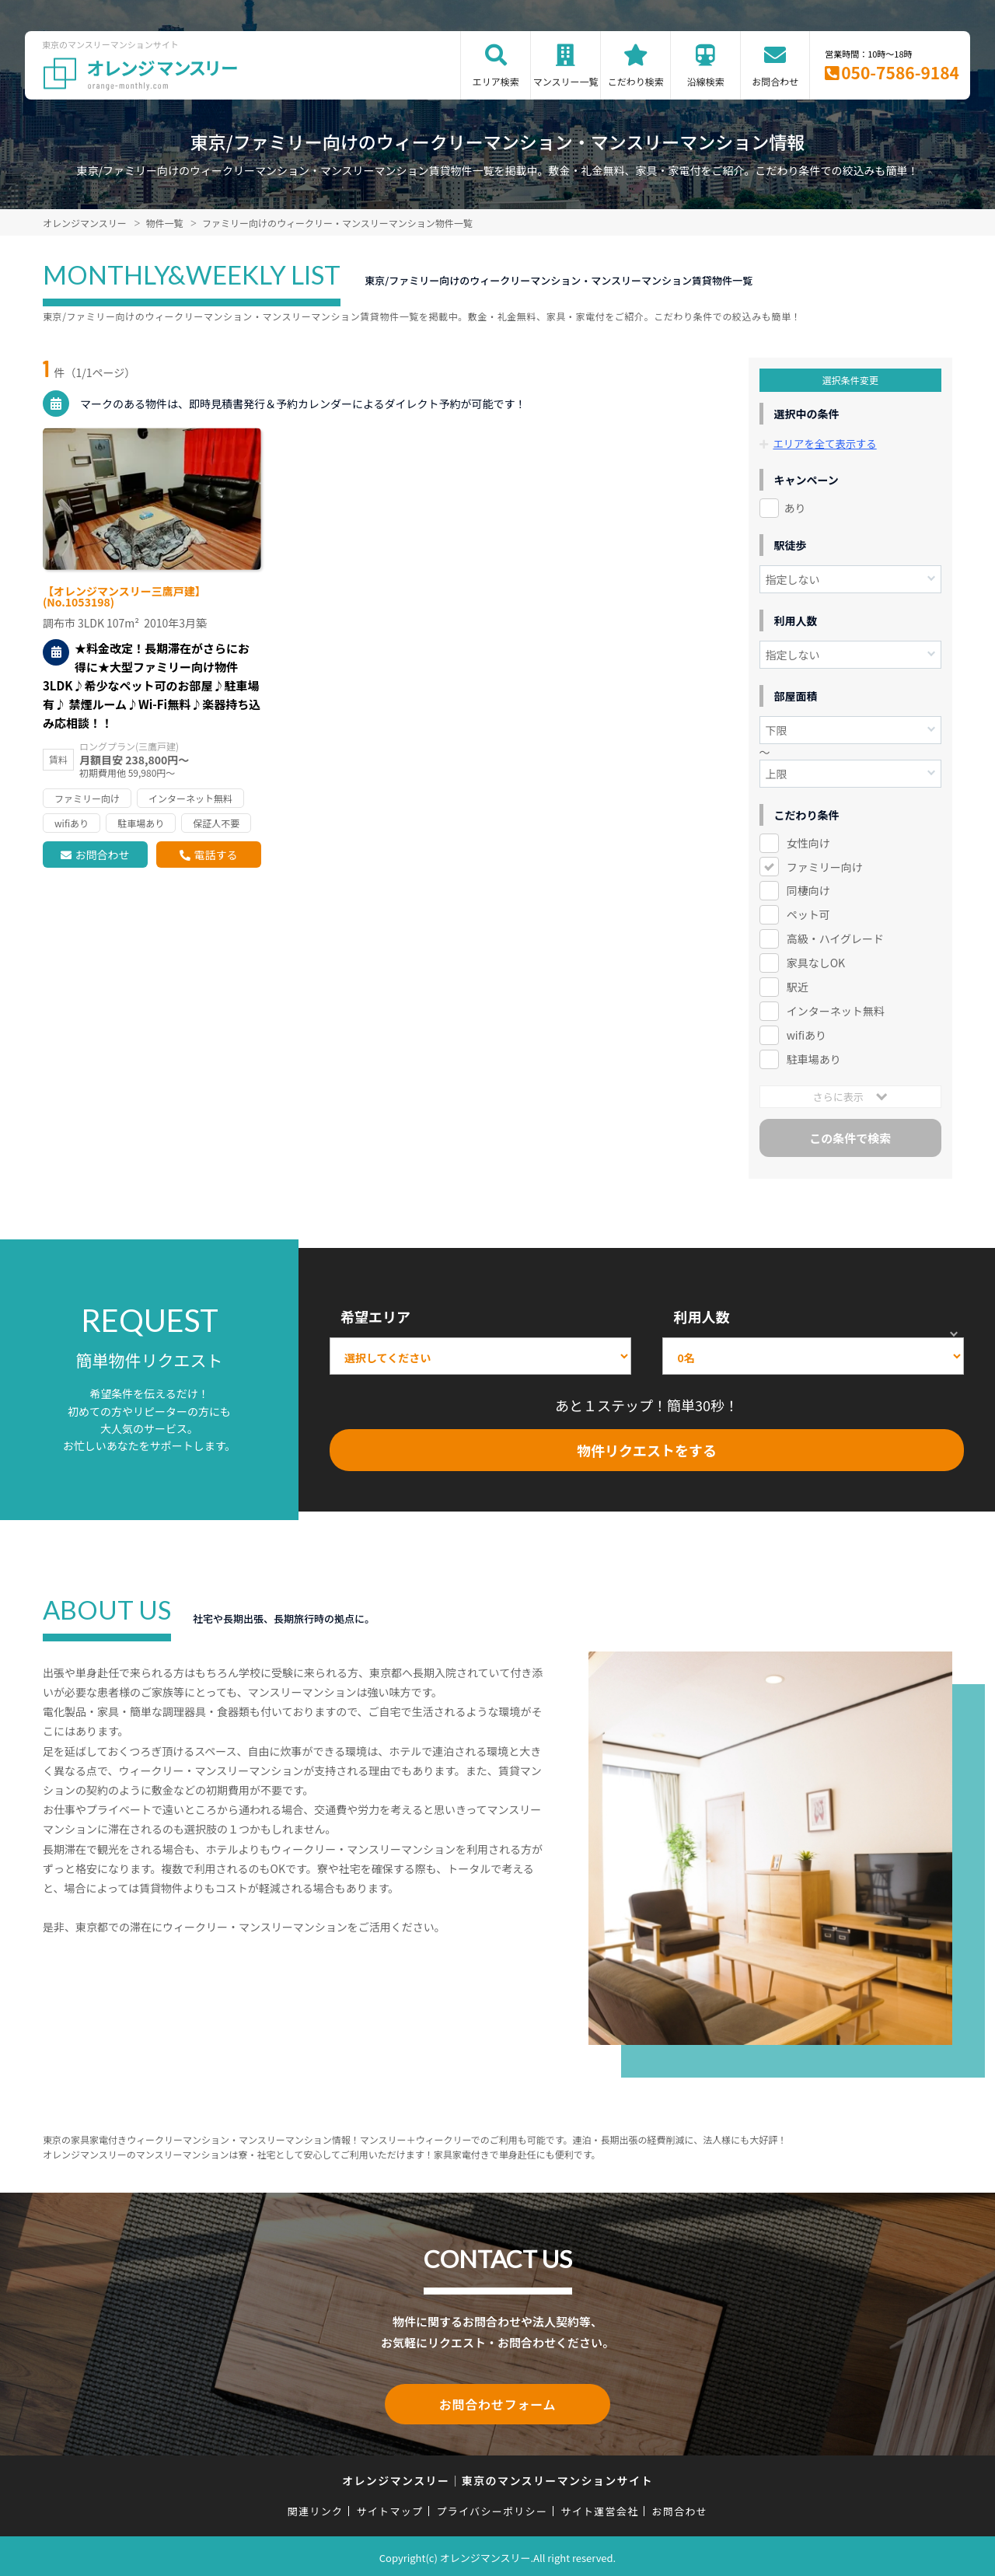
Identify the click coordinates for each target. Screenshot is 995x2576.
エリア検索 (496, 81)
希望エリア (375, 1315)
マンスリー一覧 (566, 81)
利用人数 (701, 1315)
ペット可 (808, 914)
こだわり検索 (636, 81)
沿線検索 (705, 81)
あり (795, 507)
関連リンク (316, 2507)
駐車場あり (814, 1059)
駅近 (797, 986)
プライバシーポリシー (491, 2507)
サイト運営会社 (599, 2507)
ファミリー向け (825, 866)
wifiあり (806, 1035)
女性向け (808, 842)
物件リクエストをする (647, 1449)
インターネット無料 (833, 1011)
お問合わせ (775, 81)
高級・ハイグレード (835, 938)
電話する (215, 854)
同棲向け (808, 890)
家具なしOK (816, 962)
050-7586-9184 (900, 72)
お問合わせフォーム (497, 2402)
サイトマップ (390, 2507)
